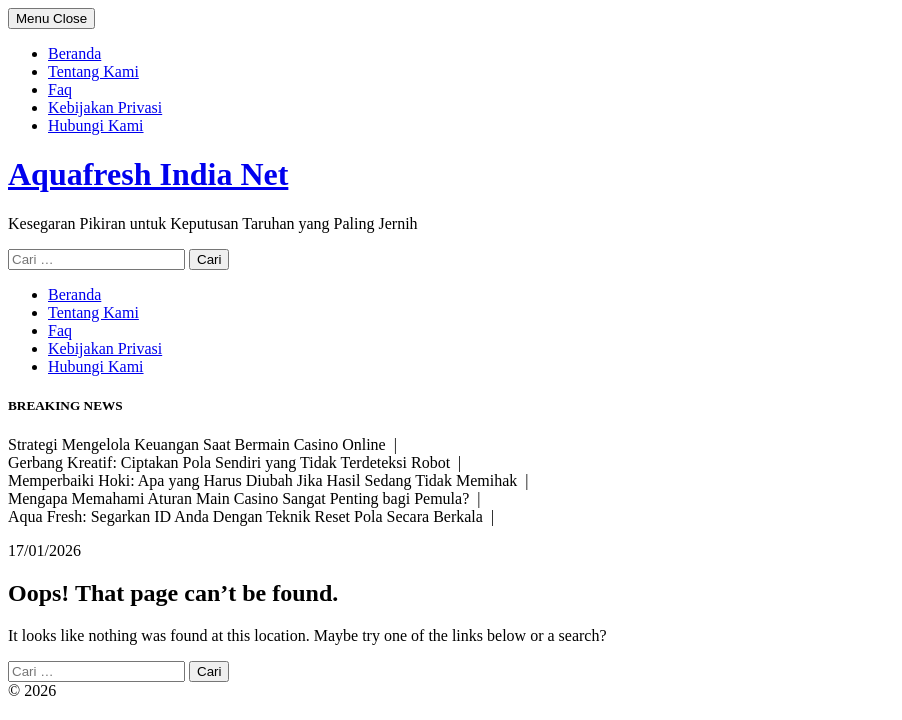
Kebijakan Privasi (105, 107)
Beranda (74, 53)
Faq (60, 89)
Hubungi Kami (96, 125)
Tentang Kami (93, 71)
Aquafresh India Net (148, 174)
